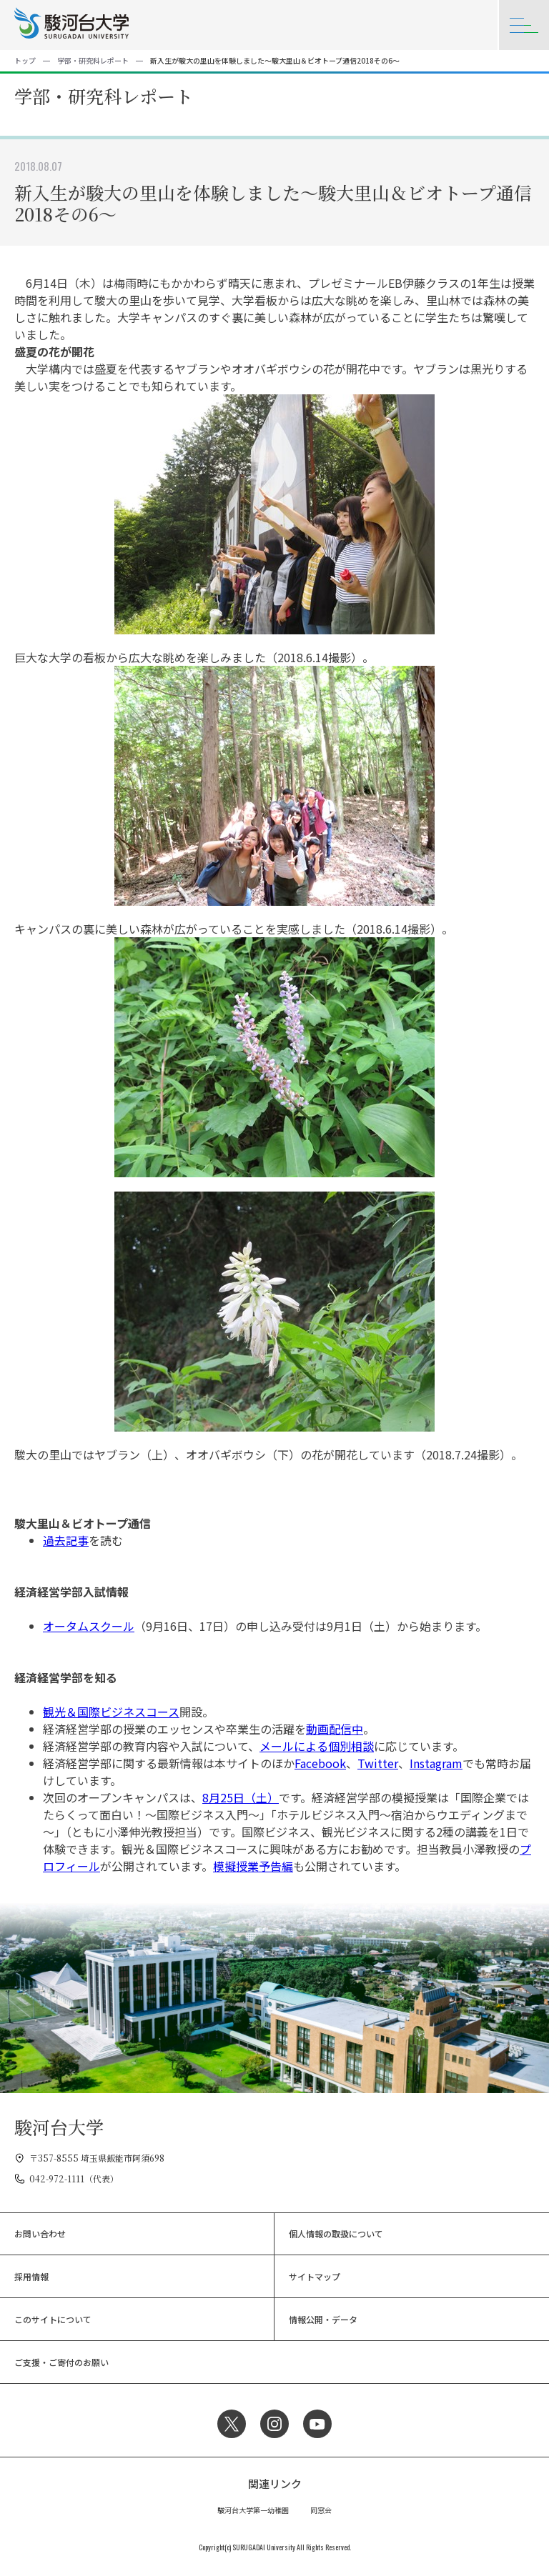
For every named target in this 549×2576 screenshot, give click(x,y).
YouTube (317, 2424)
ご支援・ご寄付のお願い (61, 2362)
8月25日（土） (240, 1797)
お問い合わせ (40, 2233)
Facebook (320, 1763)
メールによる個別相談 (316, 1745)
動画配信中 (334, 1728)
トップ (25, 60)
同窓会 (321, 2510)
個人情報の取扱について (336, 2233)
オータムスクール (88, 1625)
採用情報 (31, 2276)
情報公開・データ (323, 2319)
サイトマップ (314, 2276)
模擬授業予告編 (253, 1865)
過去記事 (66, 1540)
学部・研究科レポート (93, 60)
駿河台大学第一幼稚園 (253, 2510)
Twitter (377, 1763)
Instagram (436, 1763)
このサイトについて (53, 2319)
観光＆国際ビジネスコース (111, 1711)
